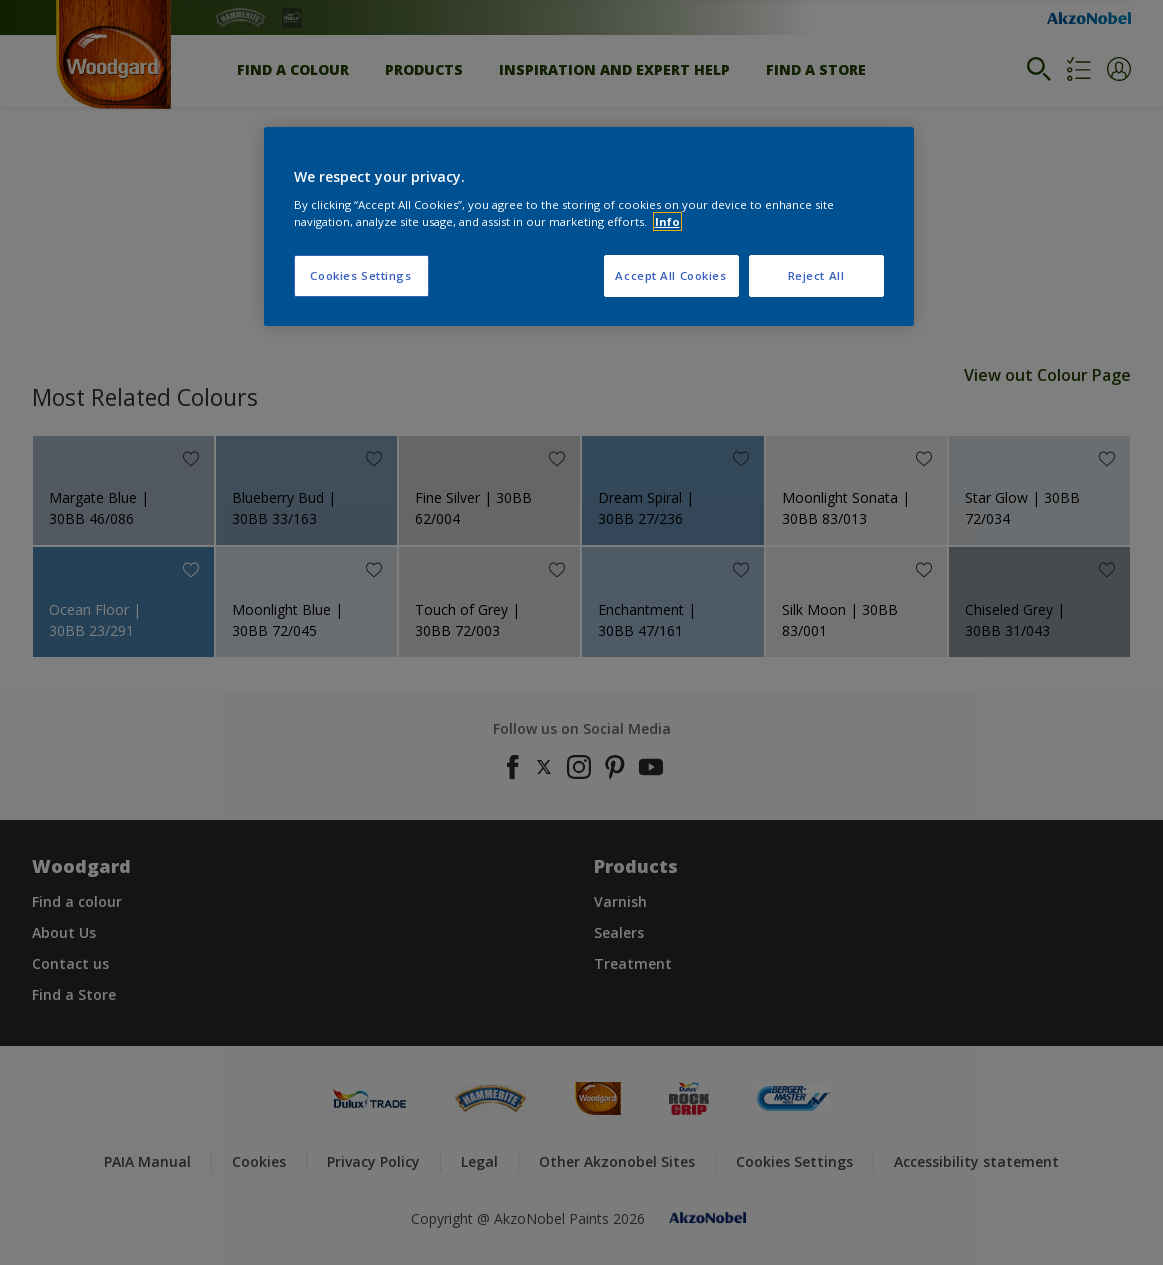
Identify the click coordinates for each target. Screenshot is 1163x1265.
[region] (589, 227)
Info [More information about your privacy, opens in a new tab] (667, 221)
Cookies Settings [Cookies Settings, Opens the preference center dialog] (360, 275)
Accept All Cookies (670, 275)
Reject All (816, 275)
